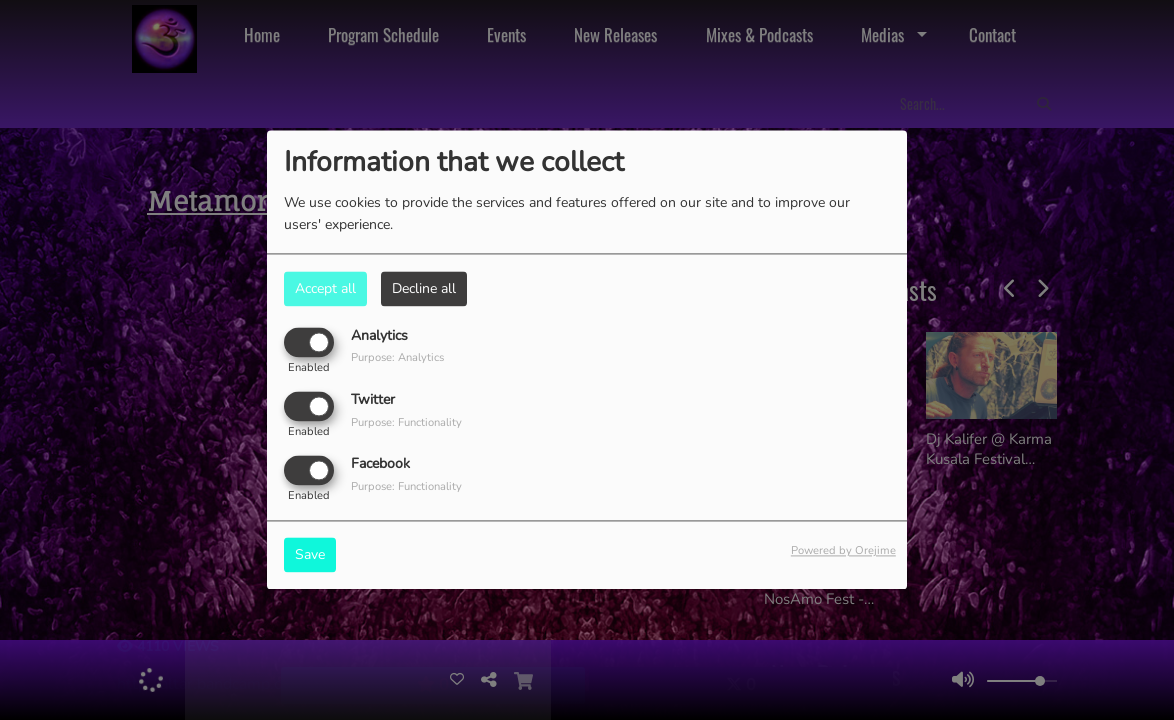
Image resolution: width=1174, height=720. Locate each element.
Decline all (424, 288)
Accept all (325, 288)
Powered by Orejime (843, 551)
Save (310, 555)
